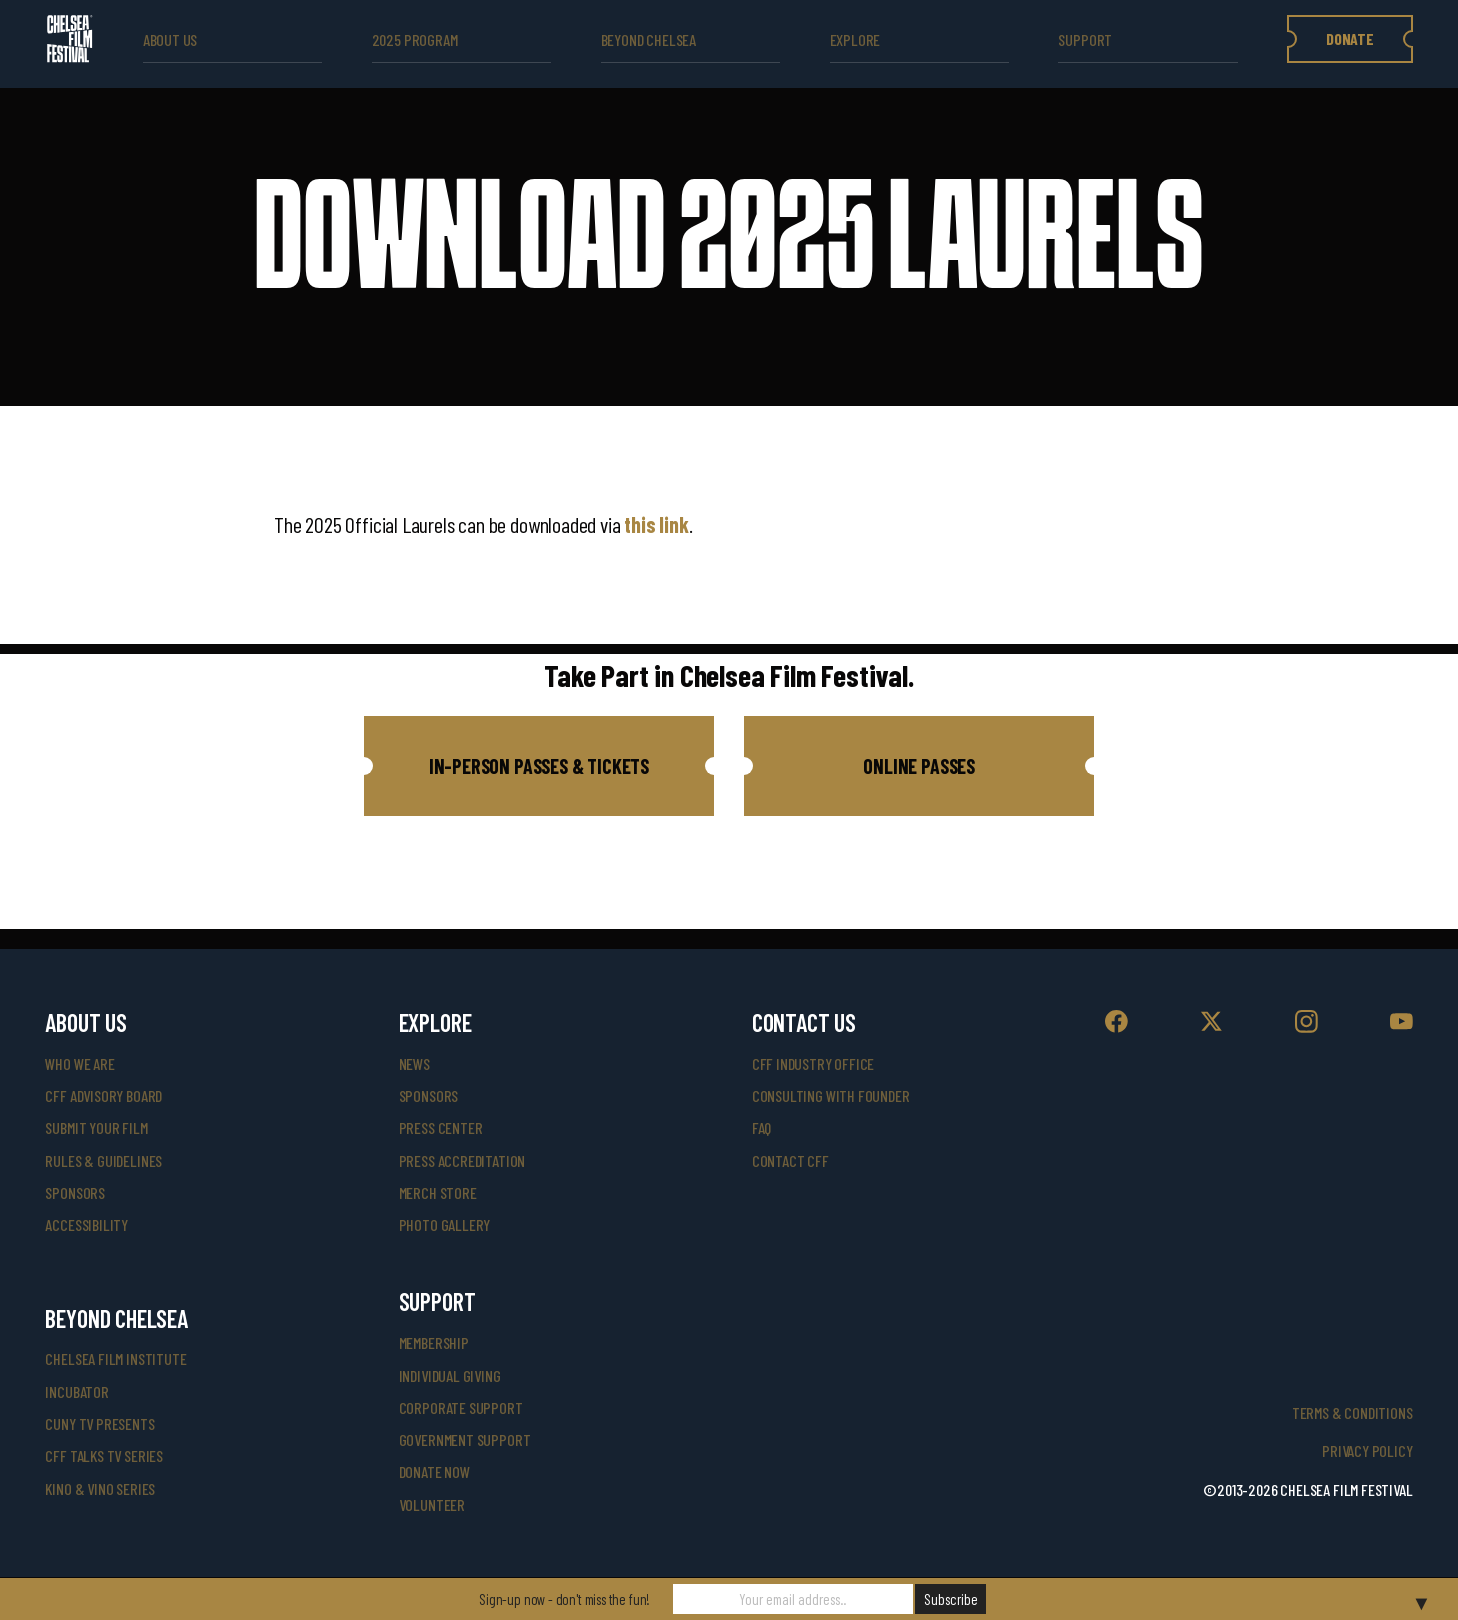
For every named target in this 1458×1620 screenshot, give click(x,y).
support (1085, 39)
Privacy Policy (1367, 1450)
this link (656, 524)
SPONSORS (429, 1095)
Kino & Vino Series (100, 1488)
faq (761, 1127)
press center (441, 1127)
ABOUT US (170, 39)
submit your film (96, 1127)
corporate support (461, 1407)
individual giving (450, 1375)
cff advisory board (103, 1095)
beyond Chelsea (648, 39)
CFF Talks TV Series (104, 1455)
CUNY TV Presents (99, 1423)
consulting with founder (831, 1095)
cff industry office (813, 1063)
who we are (79, 1063)
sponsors (75, 1192)
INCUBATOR (76, 1391)
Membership (434, 1342)
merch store (438, 1192)
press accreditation (462, 1160)
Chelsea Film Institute (115, 1358)
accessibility (86, 1224)
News (414, 1063)
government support (465, 1439)
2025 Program (415, 39)
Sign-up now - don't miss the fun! (564, 1599)
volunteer (432, 1504)
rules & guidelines (103, 1160)
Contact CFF (790, 1160)
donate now (434, 1471)
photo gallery (445, 1224)
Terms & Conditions (1352, 1412)
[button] (539, 766)
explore (855, 39)
